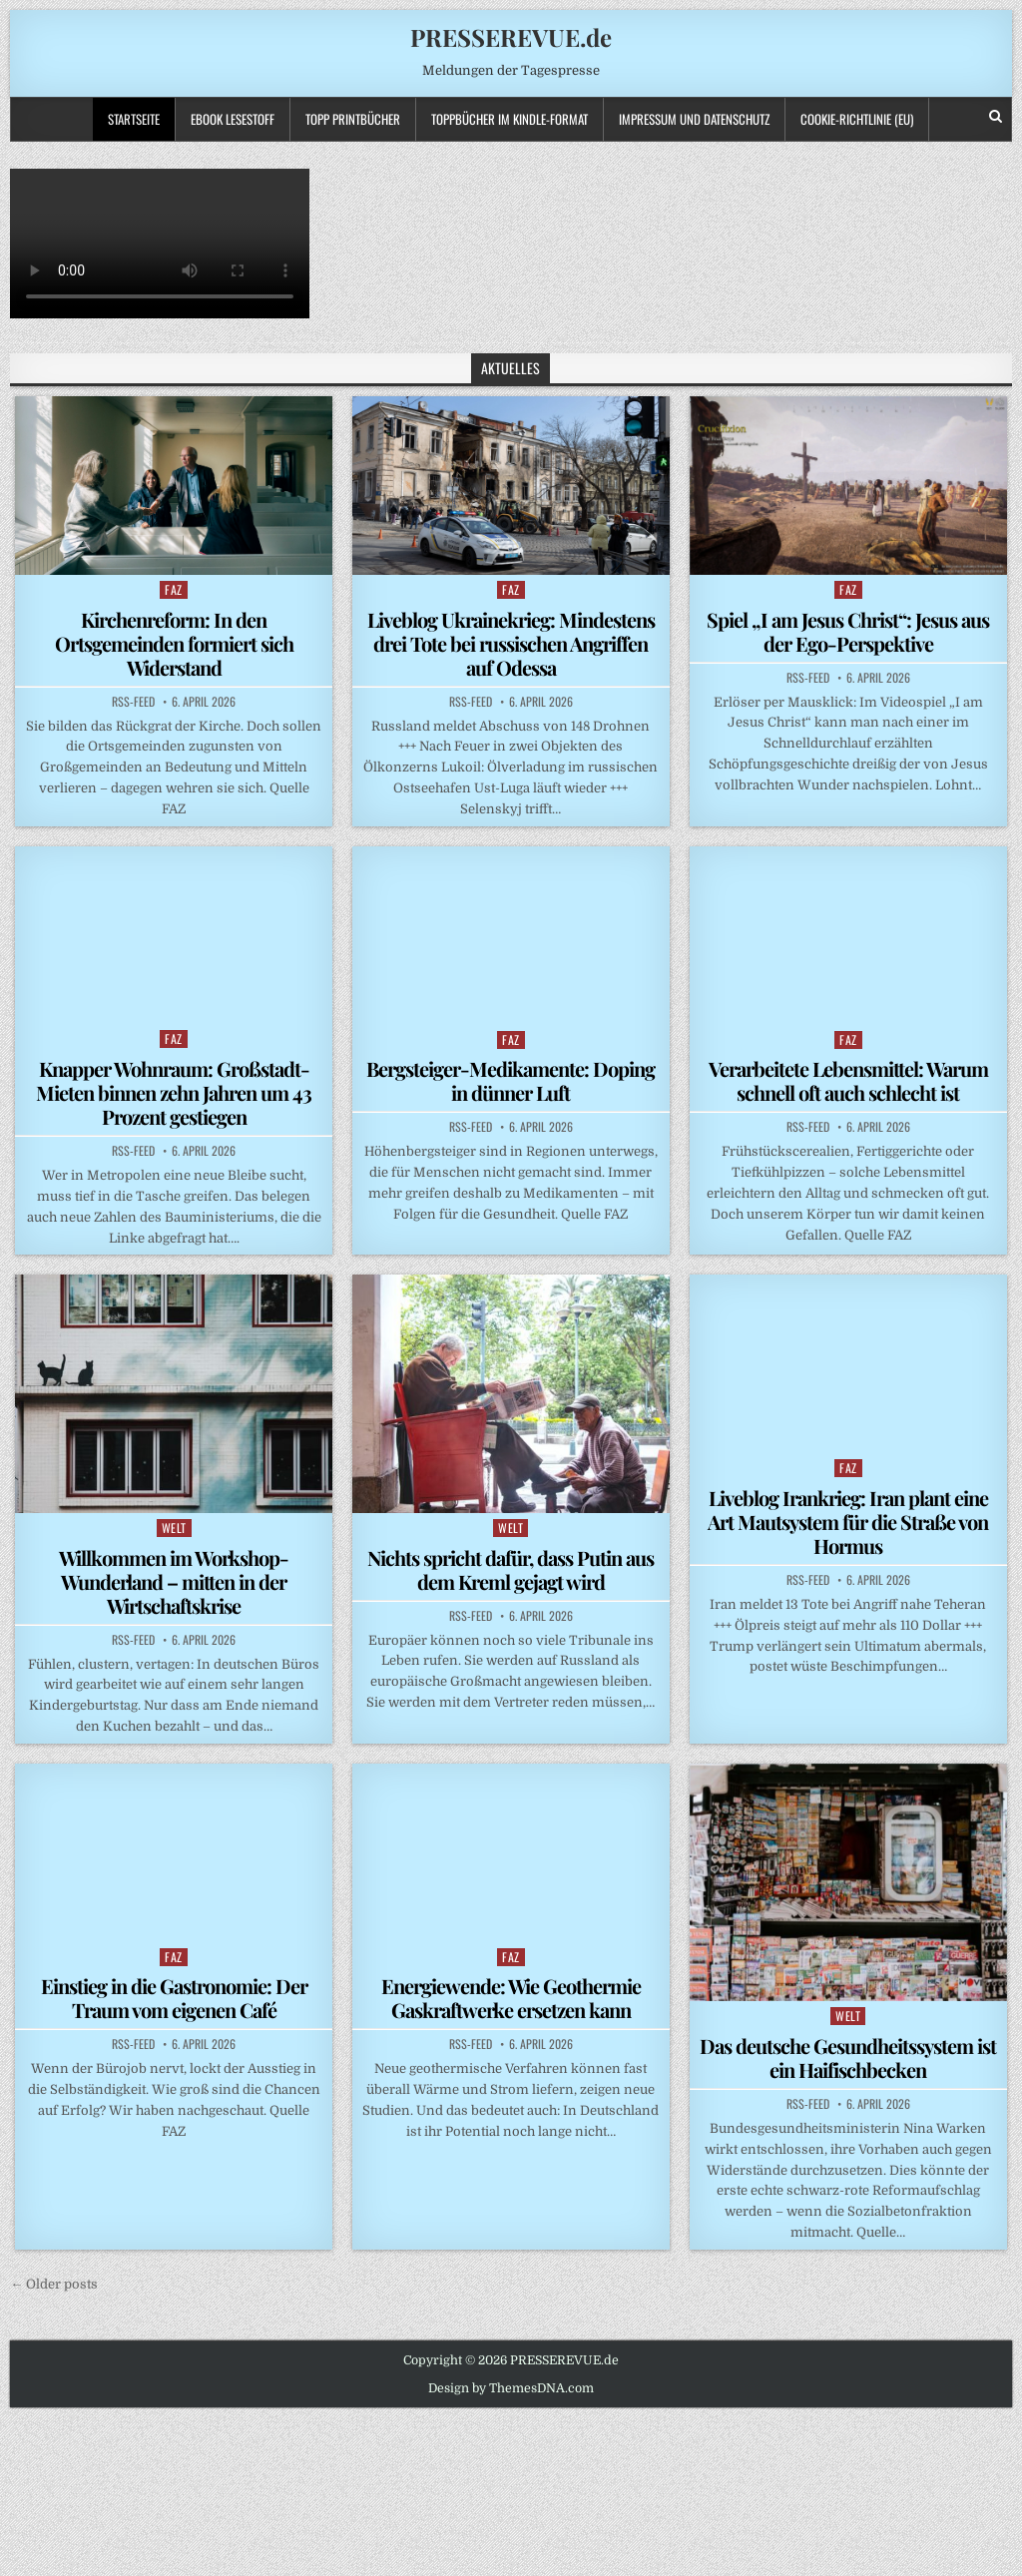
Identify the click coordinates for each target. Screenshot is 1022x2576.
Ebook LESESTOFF (232, 119)
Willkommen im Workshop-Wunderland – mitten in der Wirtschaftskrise (173, 1581)
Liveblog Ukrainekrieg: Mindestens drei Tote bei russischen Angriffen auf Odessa (511, 643)
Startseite (134, 119)
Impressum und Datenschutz (694, 119)
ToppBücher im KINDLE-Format (509, 119)
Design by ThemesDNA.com (511, 2388)
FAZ (174, 589)
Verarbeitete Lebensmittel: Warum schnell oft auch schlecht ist (848, 1080)
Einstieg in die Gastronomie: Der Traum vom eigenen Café (174, 1997)
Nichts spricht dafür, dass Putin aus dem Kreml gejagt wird (510, 1569)
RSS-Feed (133, 702)
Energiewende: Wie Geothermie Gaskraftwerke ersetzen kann (511, 1997)
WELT (174, 1527)
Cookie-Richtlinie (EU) (856, 119)
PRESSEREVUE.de (511, 37)
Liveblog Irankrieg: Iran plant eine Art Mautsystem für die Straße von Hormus (848, 1521)
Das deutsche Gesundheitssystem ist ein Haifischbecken (848, 2057)
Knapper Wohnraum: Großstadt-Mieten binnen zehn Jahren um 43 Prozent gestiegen (173, 1092)
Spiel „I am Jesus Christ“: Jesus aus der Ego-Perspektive (848, 631)
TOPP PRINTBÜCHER (352, 119)
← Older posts (54, 2284)
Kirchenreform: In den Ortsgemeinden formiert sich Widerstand (174, 643)
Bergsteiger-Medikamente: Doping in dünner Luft (510, 1080)
